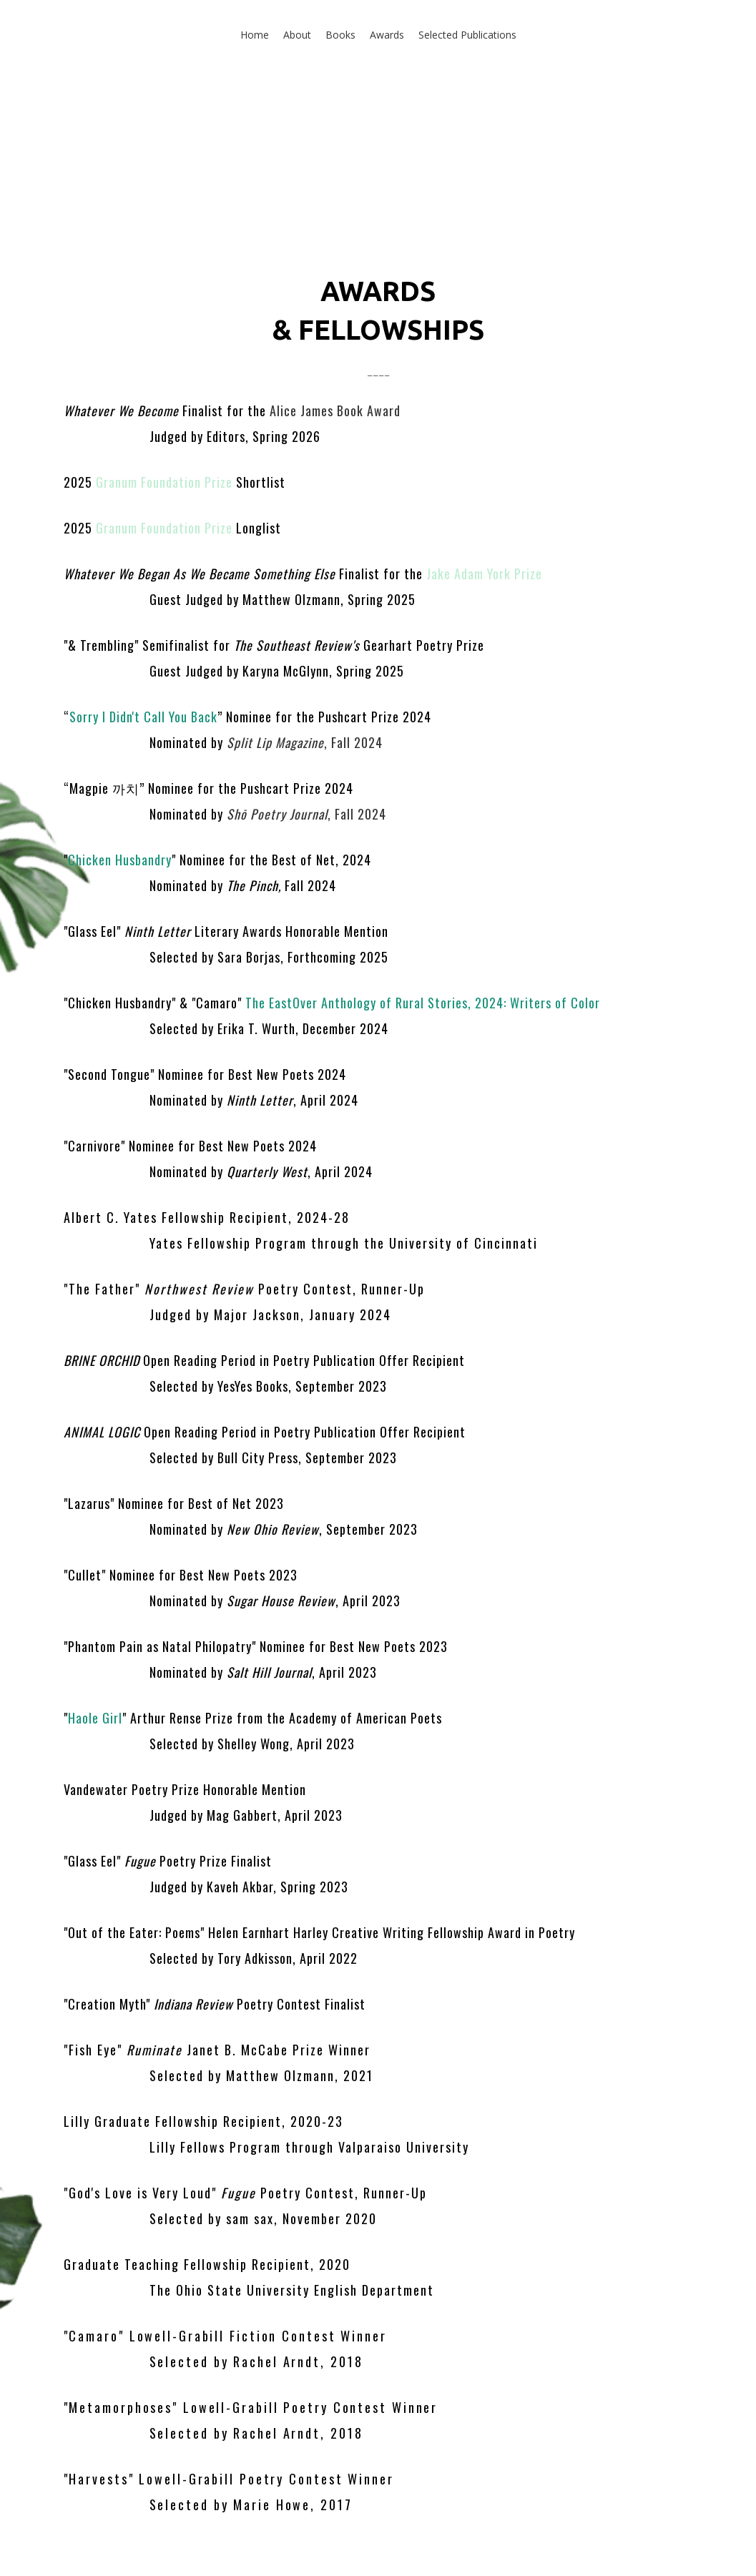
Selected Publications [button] (467, 34)
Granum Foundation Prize (164, 482)
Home (254, 34)
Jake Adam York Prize (482, 573)
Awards (387, 34)
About (297, 34)
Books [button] (340, 34)
